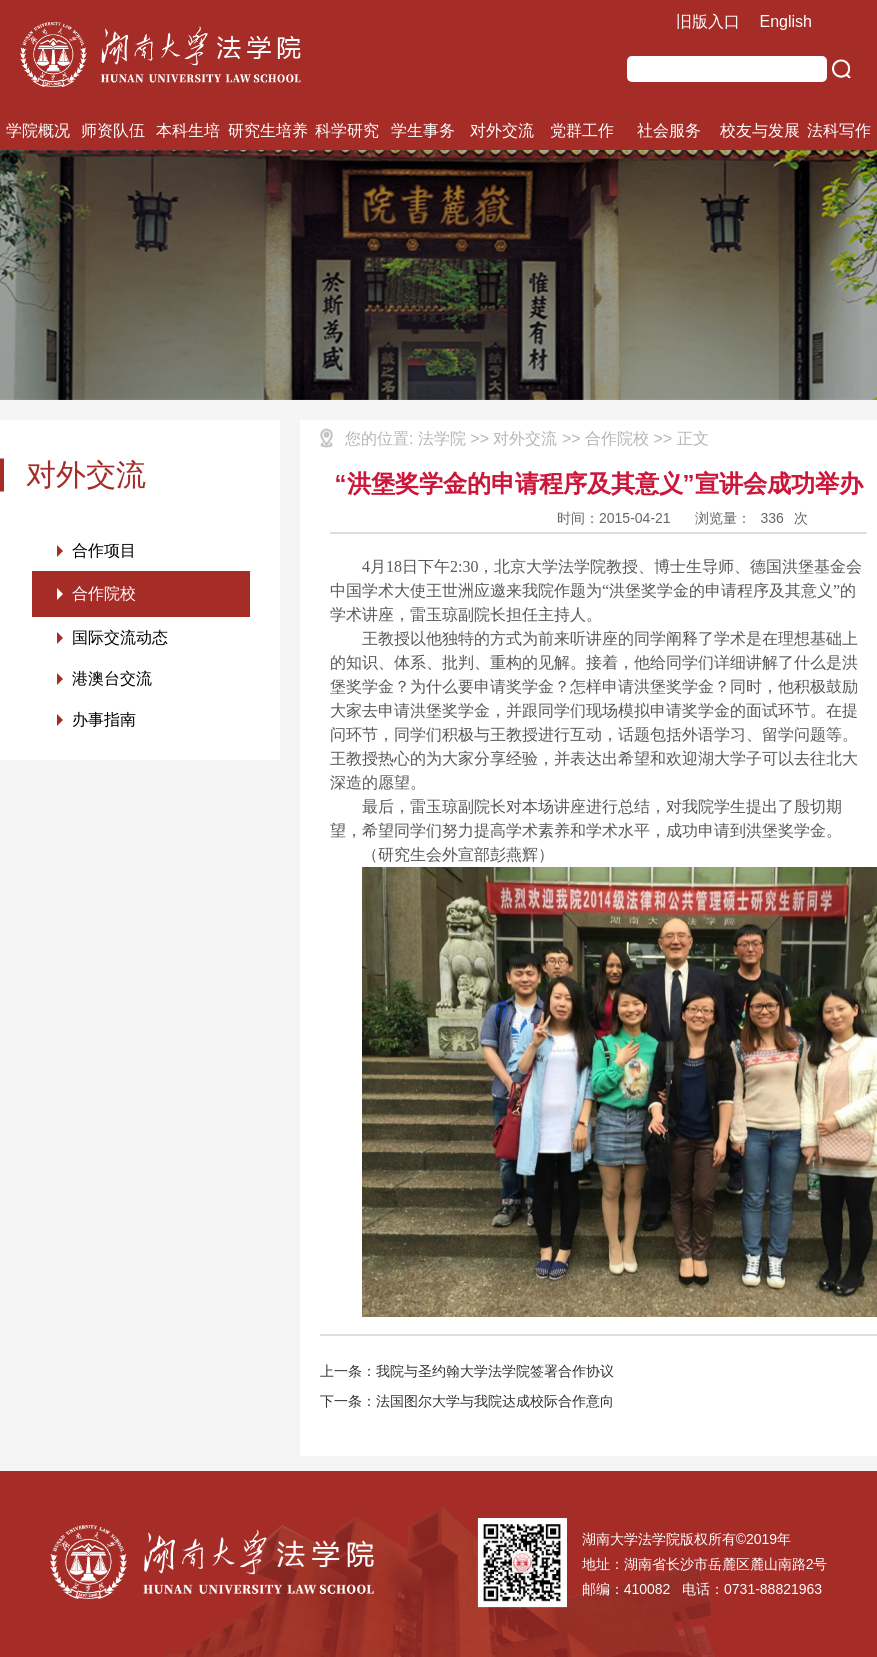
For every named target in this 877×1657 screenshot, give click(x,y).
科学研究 (347, 130)
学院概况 (38, 130)
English (786, 21)
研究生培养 (268, 130)
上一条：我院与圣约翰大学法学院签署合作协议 (467, 1371)
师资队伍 (113, 130)
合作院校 (104, 593)
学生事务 (423, 130)
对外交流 (502, 130)
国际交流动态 (120, 637)
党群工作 (582, 130)
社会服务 (669, 130)
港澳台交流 (112, 678)
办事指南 (104, 719)
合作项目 (104, 550)
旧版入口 (708, 21)
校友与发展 (760, 130)
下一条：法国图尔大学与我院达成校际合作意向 (467, 1401)
